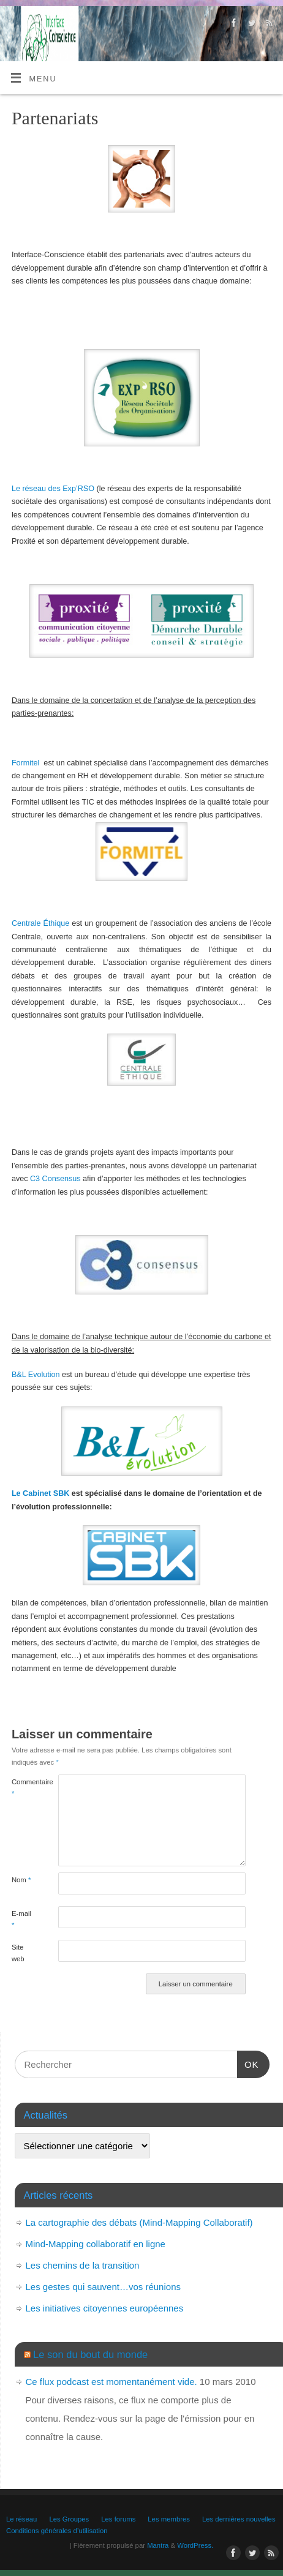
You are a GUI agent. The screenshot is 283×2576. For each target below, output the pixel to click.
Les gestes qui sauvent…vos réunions (103, 2286)
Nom (21, 1879)
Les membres (169, 2519)
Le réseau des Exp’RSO (53, 488)
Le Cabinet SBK (40, 1493)
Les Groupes (69, 2519)
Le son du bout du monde (90, 2354)
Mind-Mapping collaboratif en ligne (95, 2244)
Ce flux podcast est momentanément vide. (111, 2381)
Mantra (157, 2545)
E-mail (21, 1919)
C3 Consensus (55, 1178)
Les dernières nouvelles (239, 2519)
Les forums (118, 2519)
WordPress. (195, 2545)
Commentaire (23, 1787)
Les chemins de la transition (83, 2265)
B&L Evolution (36, 1374)
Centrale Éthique (40, 923)
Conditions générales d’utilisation (57, 2530)
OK (248, 2063)
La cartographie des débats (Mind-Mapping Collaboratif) (139, 2222)
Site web (18, 1952)
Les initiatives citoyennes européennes (105, 2308)
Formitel (25, 763)
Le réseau (21, 2519)
